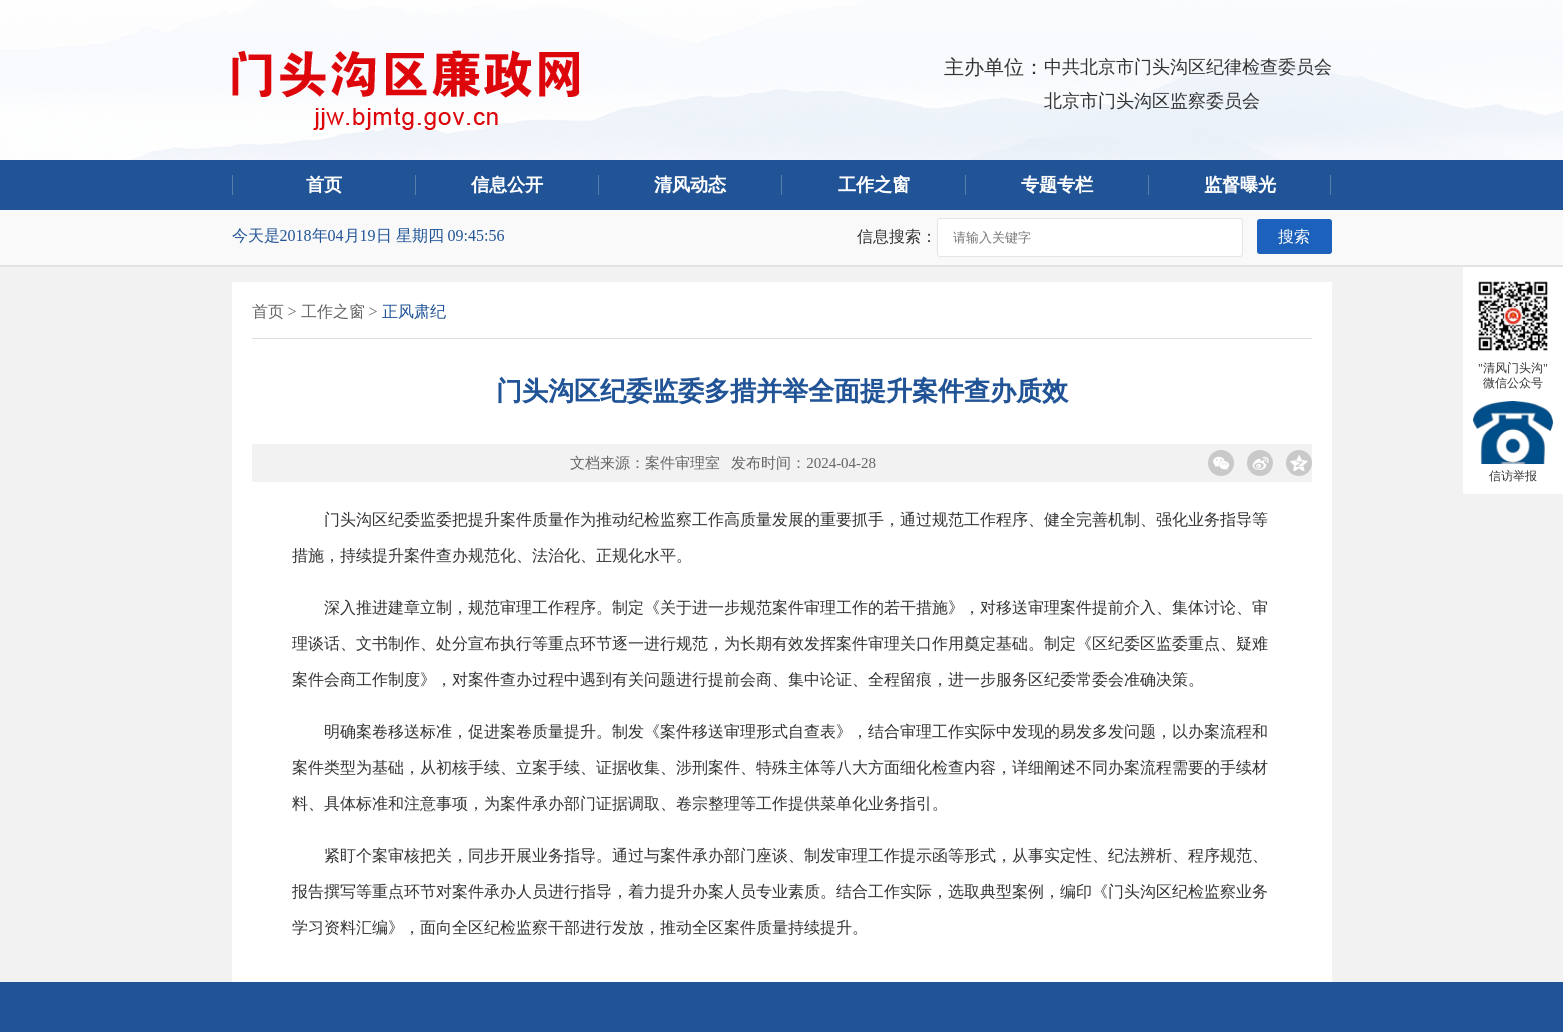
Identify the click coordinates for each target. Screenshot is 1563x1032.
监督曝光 (1240, 185)
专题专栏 (1057, 185)
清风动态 (690, 185)
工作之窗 (874, 185)
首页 (324, 185)
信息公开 (507, 185)
